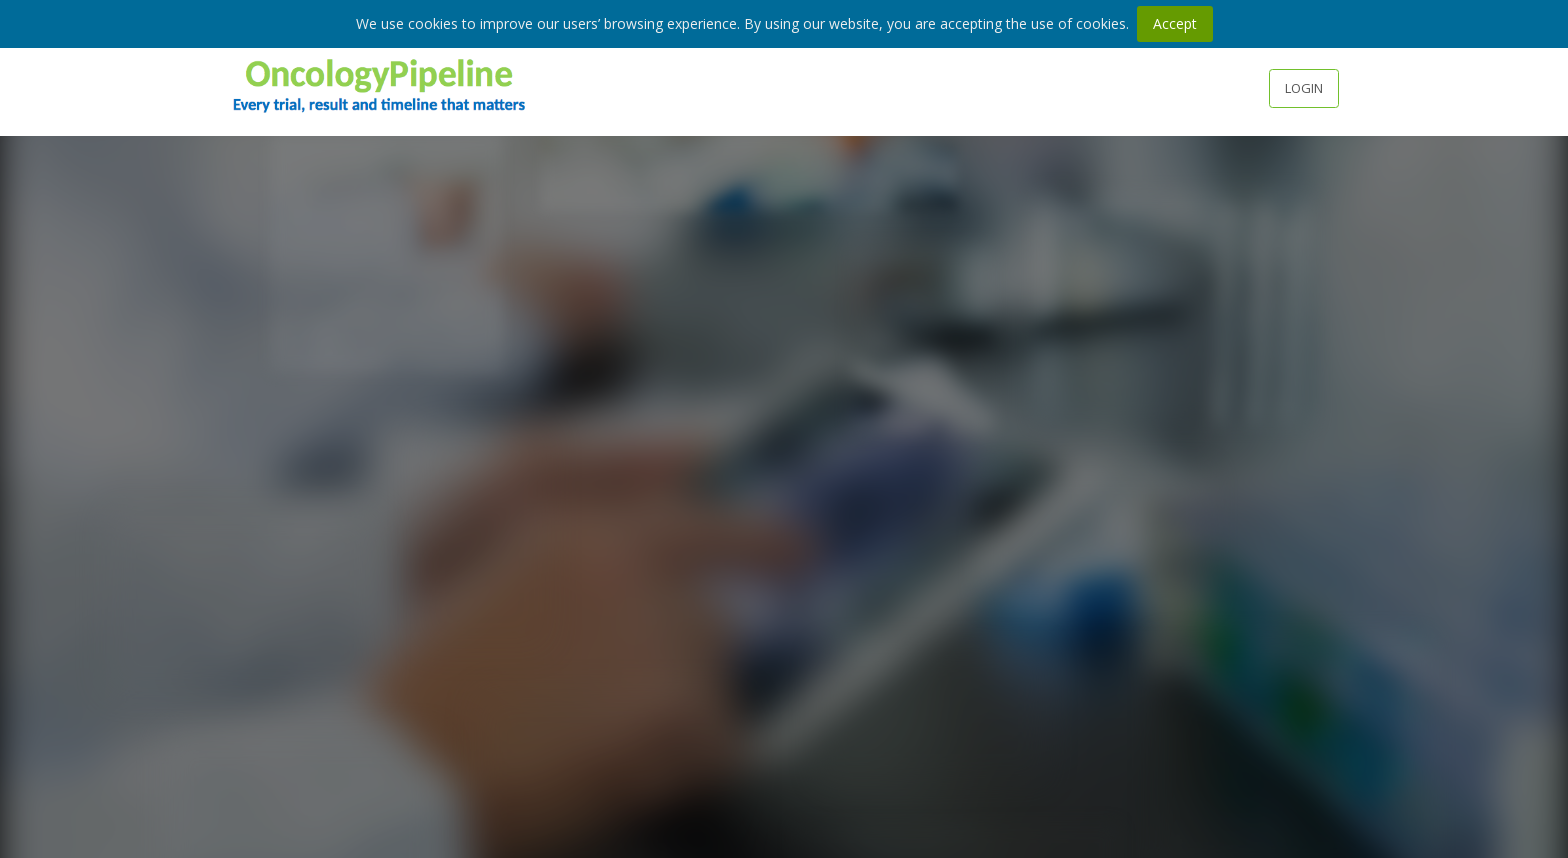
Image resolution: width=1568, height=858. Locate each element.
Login (1304, 88)
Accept (1175, 23)
